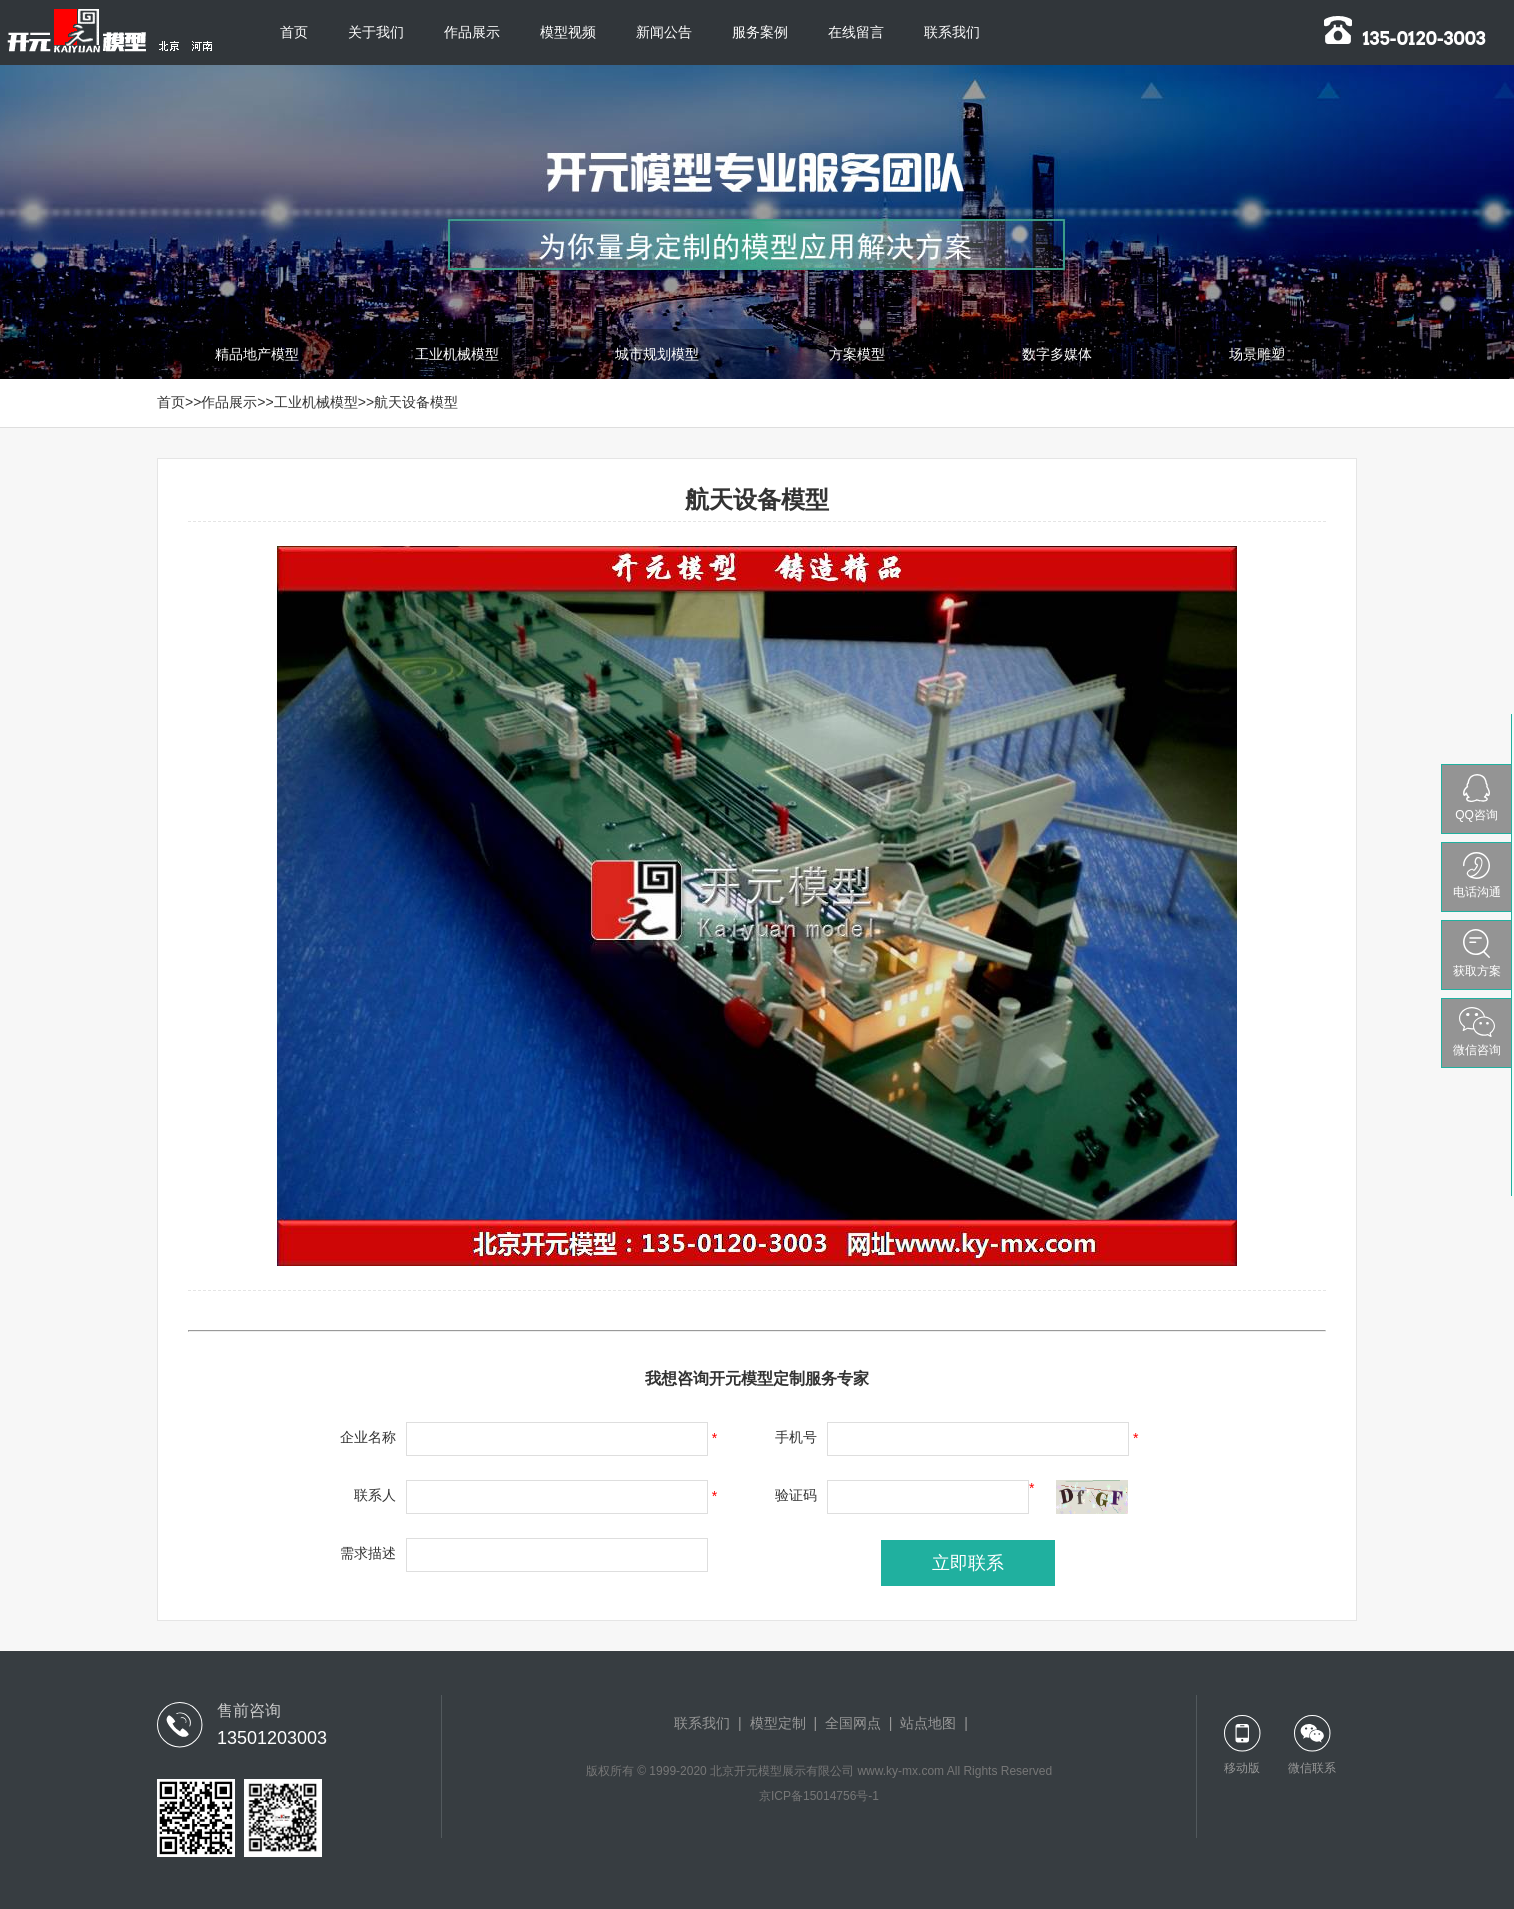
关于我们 (376, 32)
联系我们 (952, 32)
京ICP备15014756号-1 (819, 1796)
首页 (294, 32)
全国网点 (853, 1723)
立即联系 (968, 1563)
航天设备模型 (416, 402)
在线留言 (856, 32)
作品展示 (472, 32)
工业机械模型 (316, 402)
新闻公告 (664, 32)
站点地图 (928, 1723)
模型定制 (778, 1723)
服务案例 (760, 32)
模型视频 (568, 32)
